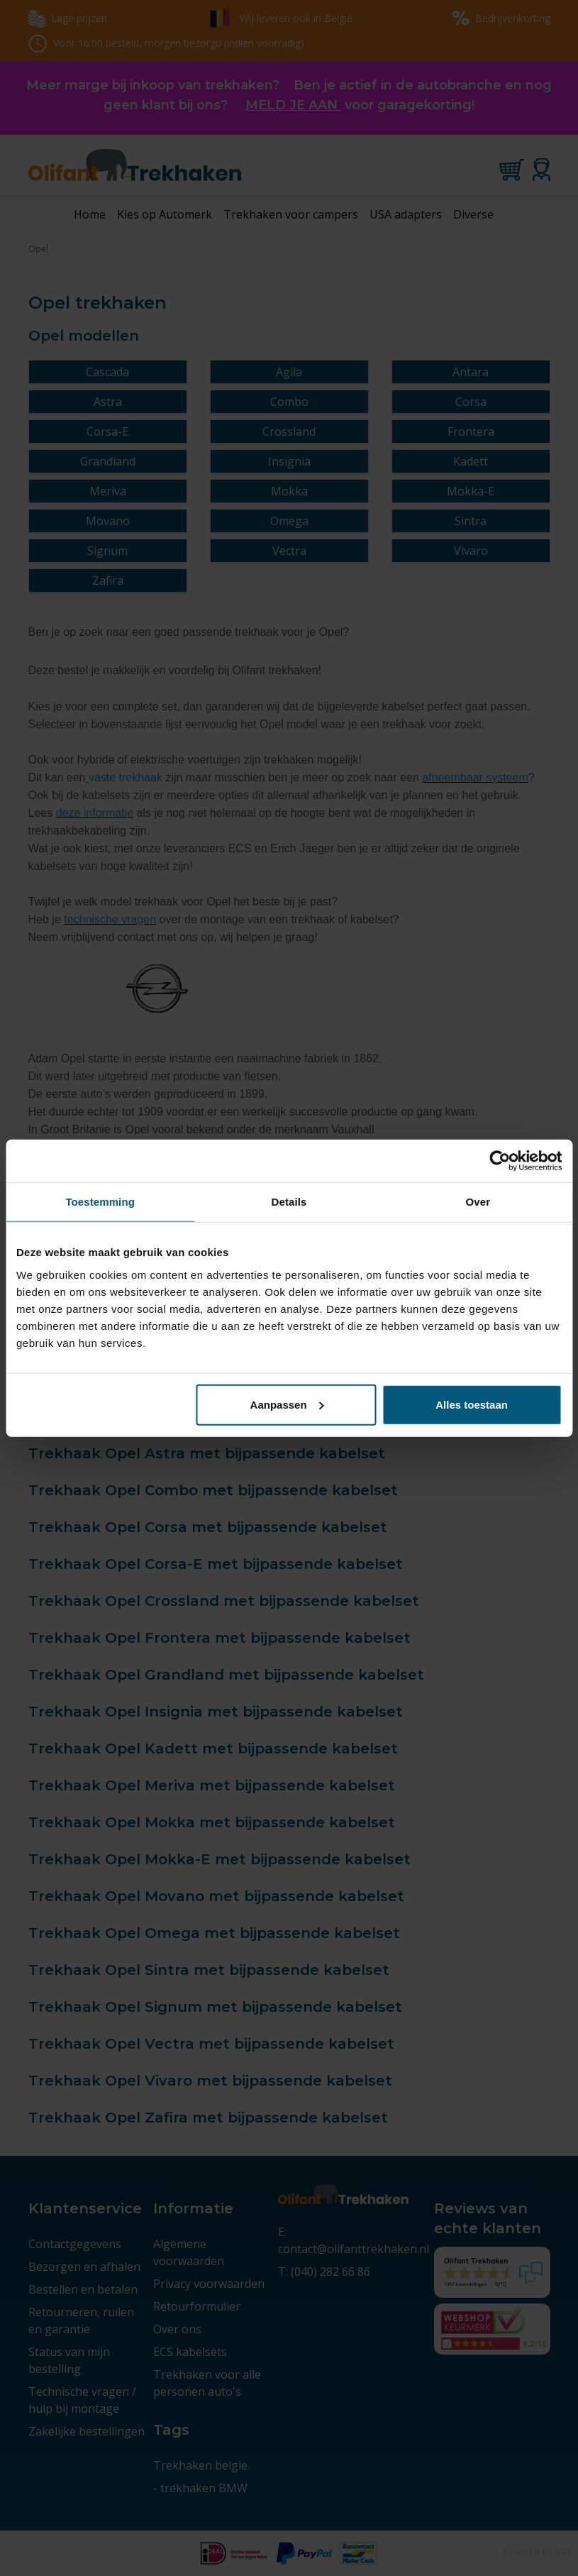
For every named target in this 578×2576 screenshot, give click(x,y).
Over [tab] (478, 1202)
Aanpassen (287, 1404)
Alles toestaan (471, 1404)
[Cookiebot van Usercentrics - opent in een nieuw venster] (500, 1161)
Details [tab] (289, 1202)
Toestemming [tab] (100, 1202)
